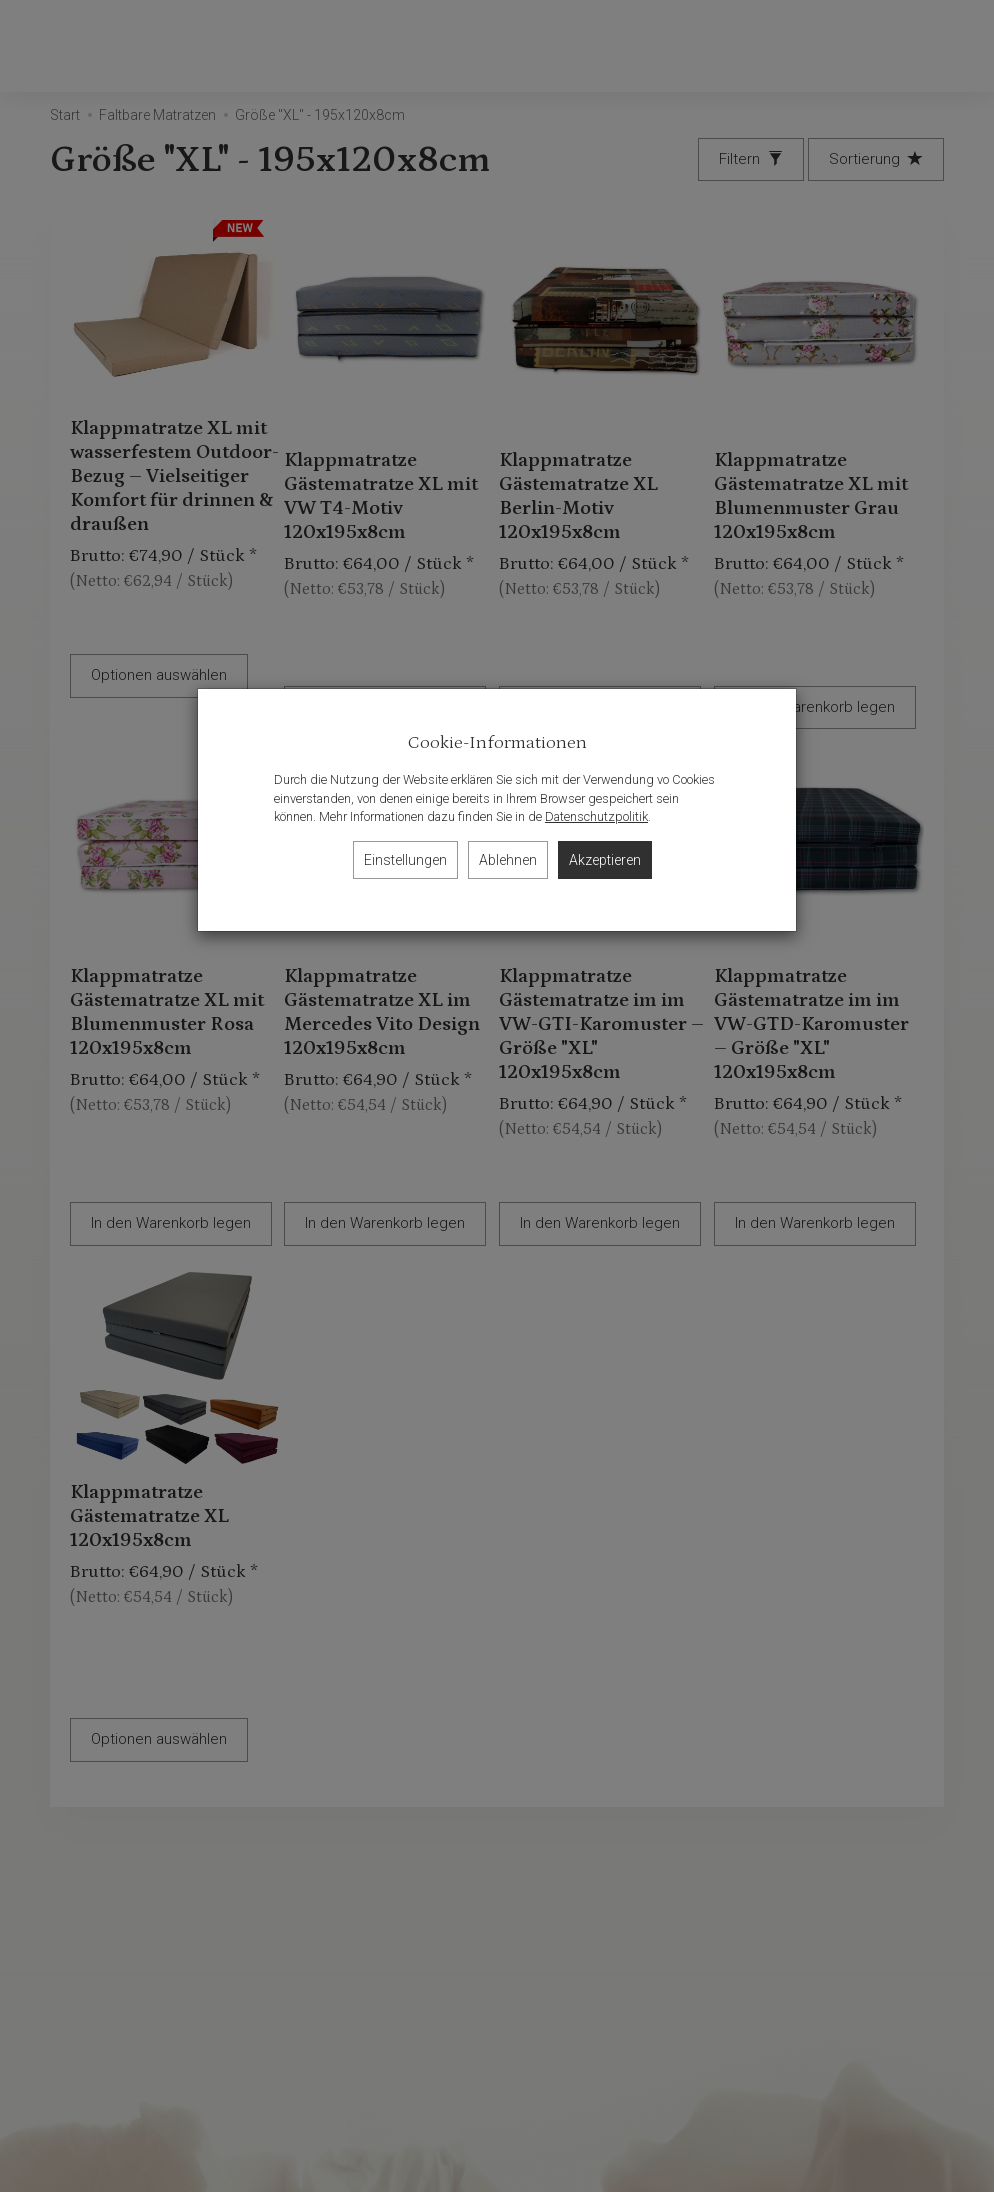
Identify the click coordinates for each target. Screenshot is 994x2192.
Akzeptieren (605, 860)
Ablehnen (508, 860)
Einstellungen (405, 860)
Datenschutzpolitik (596, 816)
